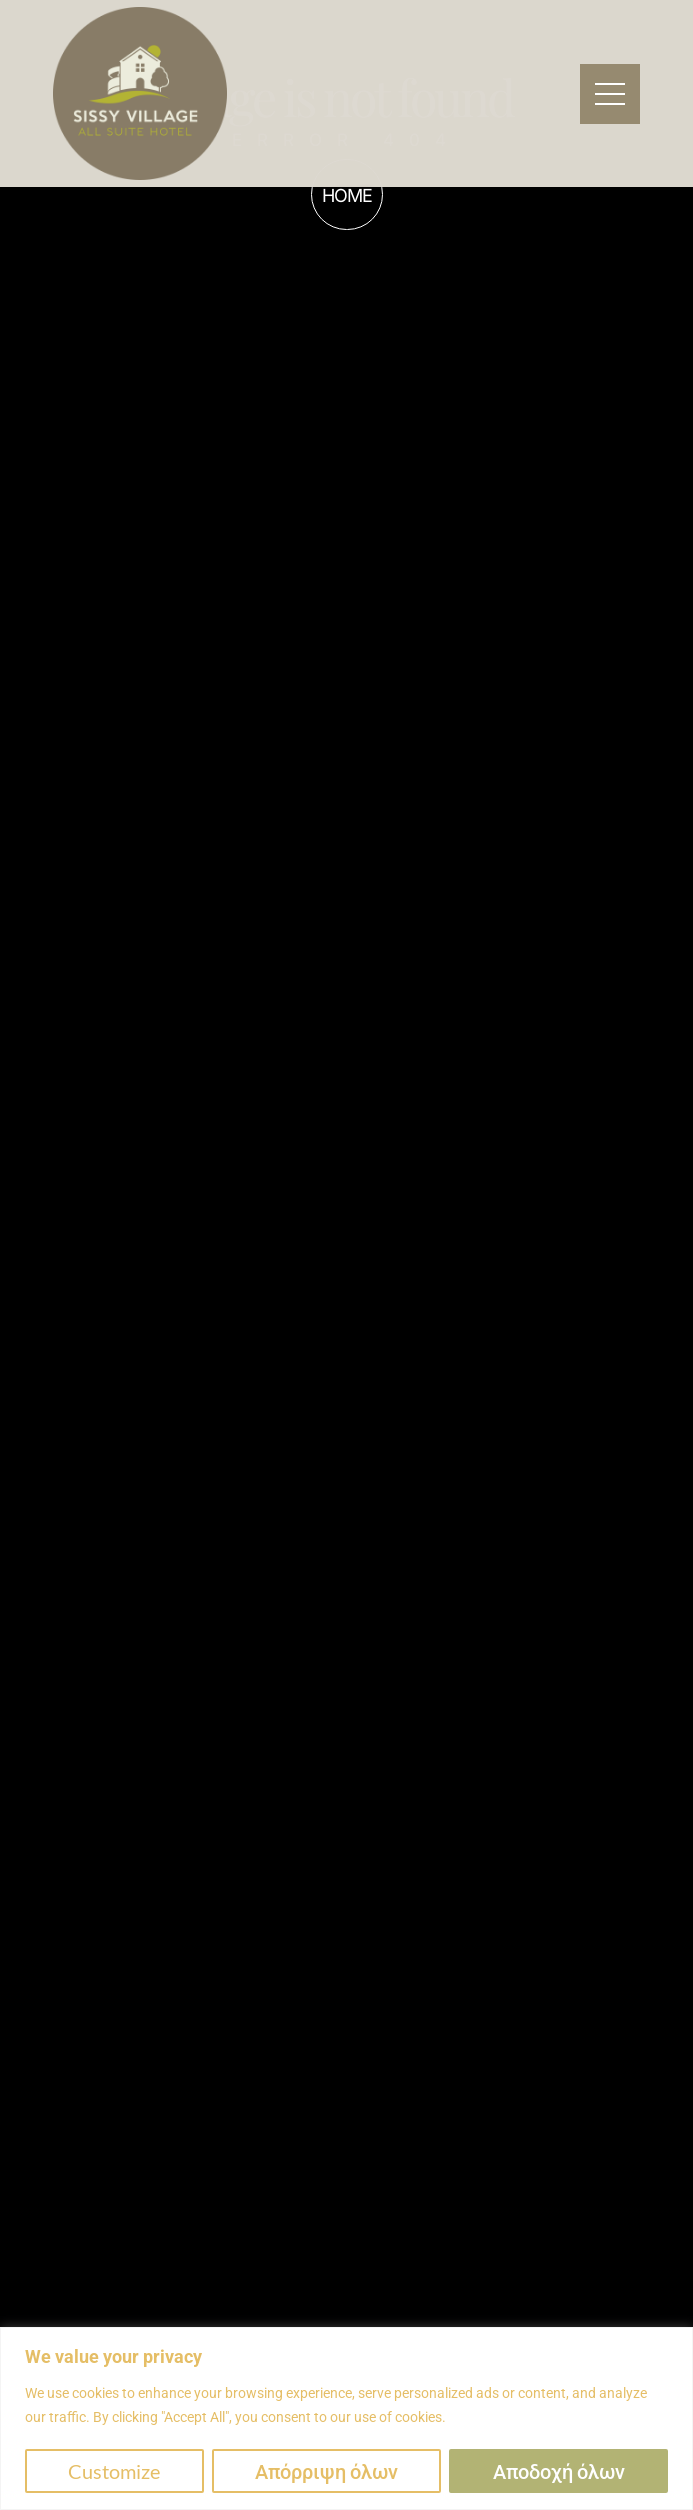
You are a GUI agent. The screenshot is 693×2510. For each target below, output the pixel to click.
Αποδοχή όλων (559, 2471)
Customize (114, 2471)
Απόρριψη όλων (326, 2471)
